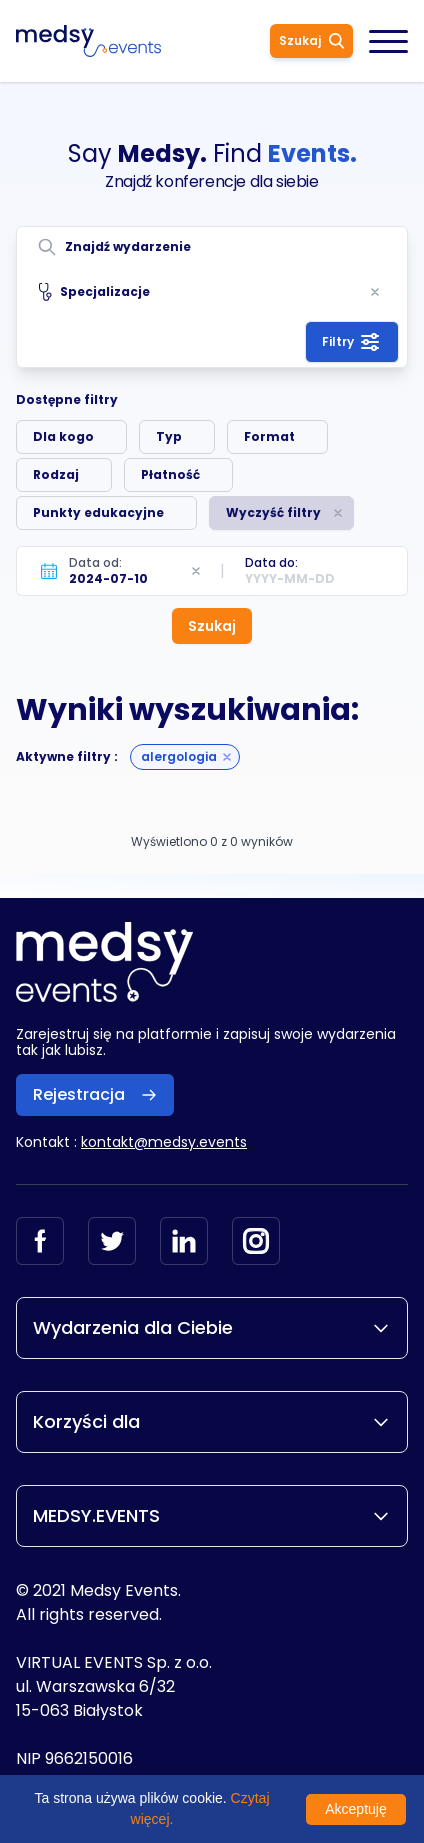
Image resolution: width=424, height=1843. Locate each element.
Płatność (170, 474)
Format (269, 436)
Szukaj (311, 40)
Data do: (271, 562)
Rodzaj (56, 474)
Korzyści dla (212, 1421)
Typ (169, 436)
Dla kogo (63, 436)
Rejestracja (95, 1094)
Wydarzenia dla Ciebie (212, 1327)
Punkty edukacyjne (98, 512)
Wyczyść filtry (273, 512)
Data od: (95, 562)
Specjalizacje (94, 292)
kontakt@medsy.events (164, 1142)
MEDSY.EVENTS (212, 1515)
